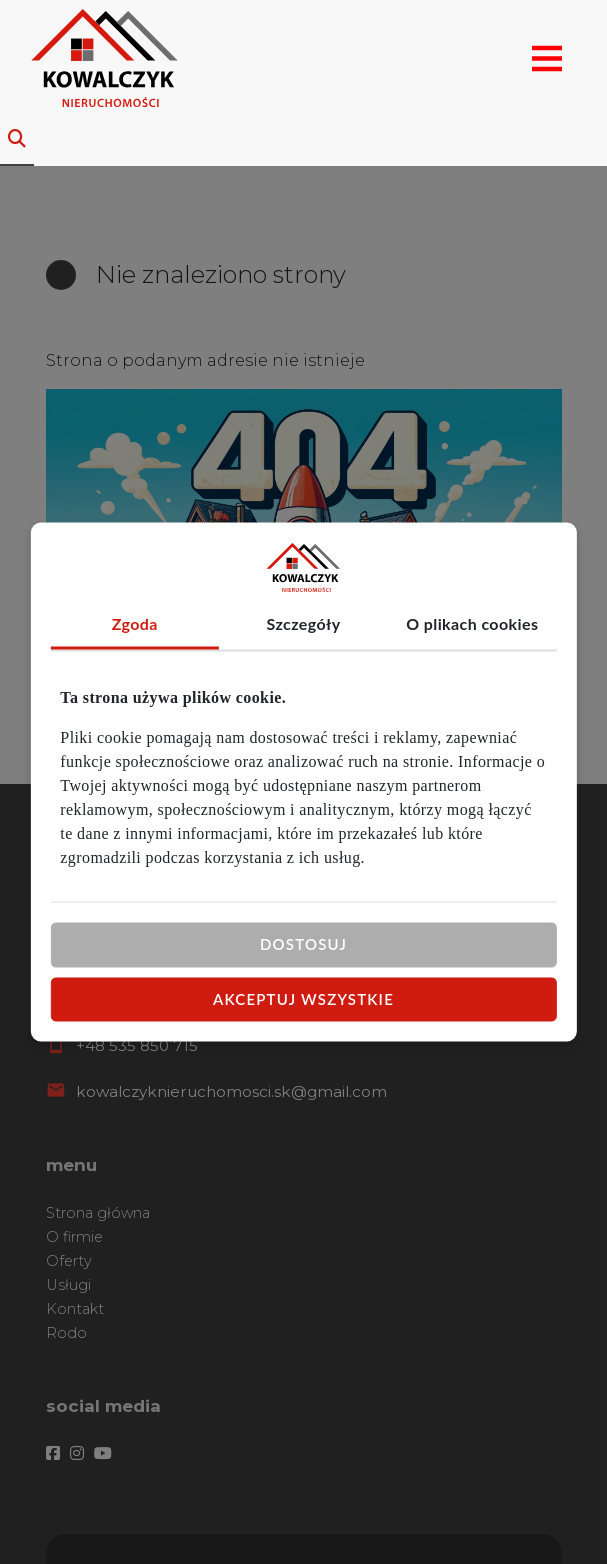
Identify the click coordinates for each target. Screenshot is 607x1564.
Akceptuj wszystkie (303, 999)
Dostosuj (303, 944)
